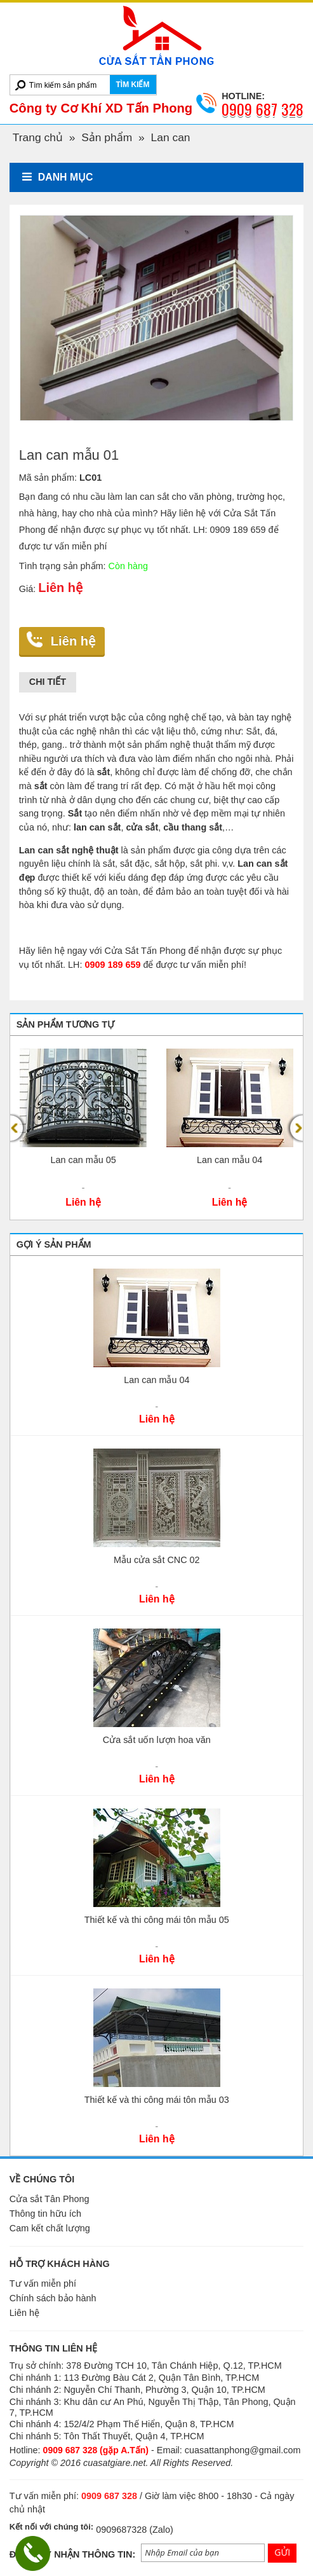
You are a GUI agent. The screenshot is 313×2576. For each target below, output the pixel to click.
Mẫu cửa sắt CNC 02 (157, 1560)
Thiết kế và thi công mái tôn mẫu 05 (156, 1920)
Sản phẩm (106, 137)
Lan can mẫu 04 (229, 1160)
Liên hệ (73, 641)
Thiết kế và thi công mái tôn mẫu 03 (156, 2100)
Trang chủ (38, 137)
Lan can (170, 137)
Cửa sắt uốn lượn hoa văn (157, 1740)
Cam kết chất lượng (50, 2228)
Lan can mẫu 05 (83, 1160)
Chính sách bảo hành (53, 2298)
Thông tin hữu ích (45, 2213)
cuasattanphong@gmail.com (243, 2450)
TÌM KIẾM (133, 84)
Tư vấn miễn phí (43, 2283)
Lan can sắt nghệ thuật (69, 850)
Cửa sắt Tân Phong (50, 2199)
